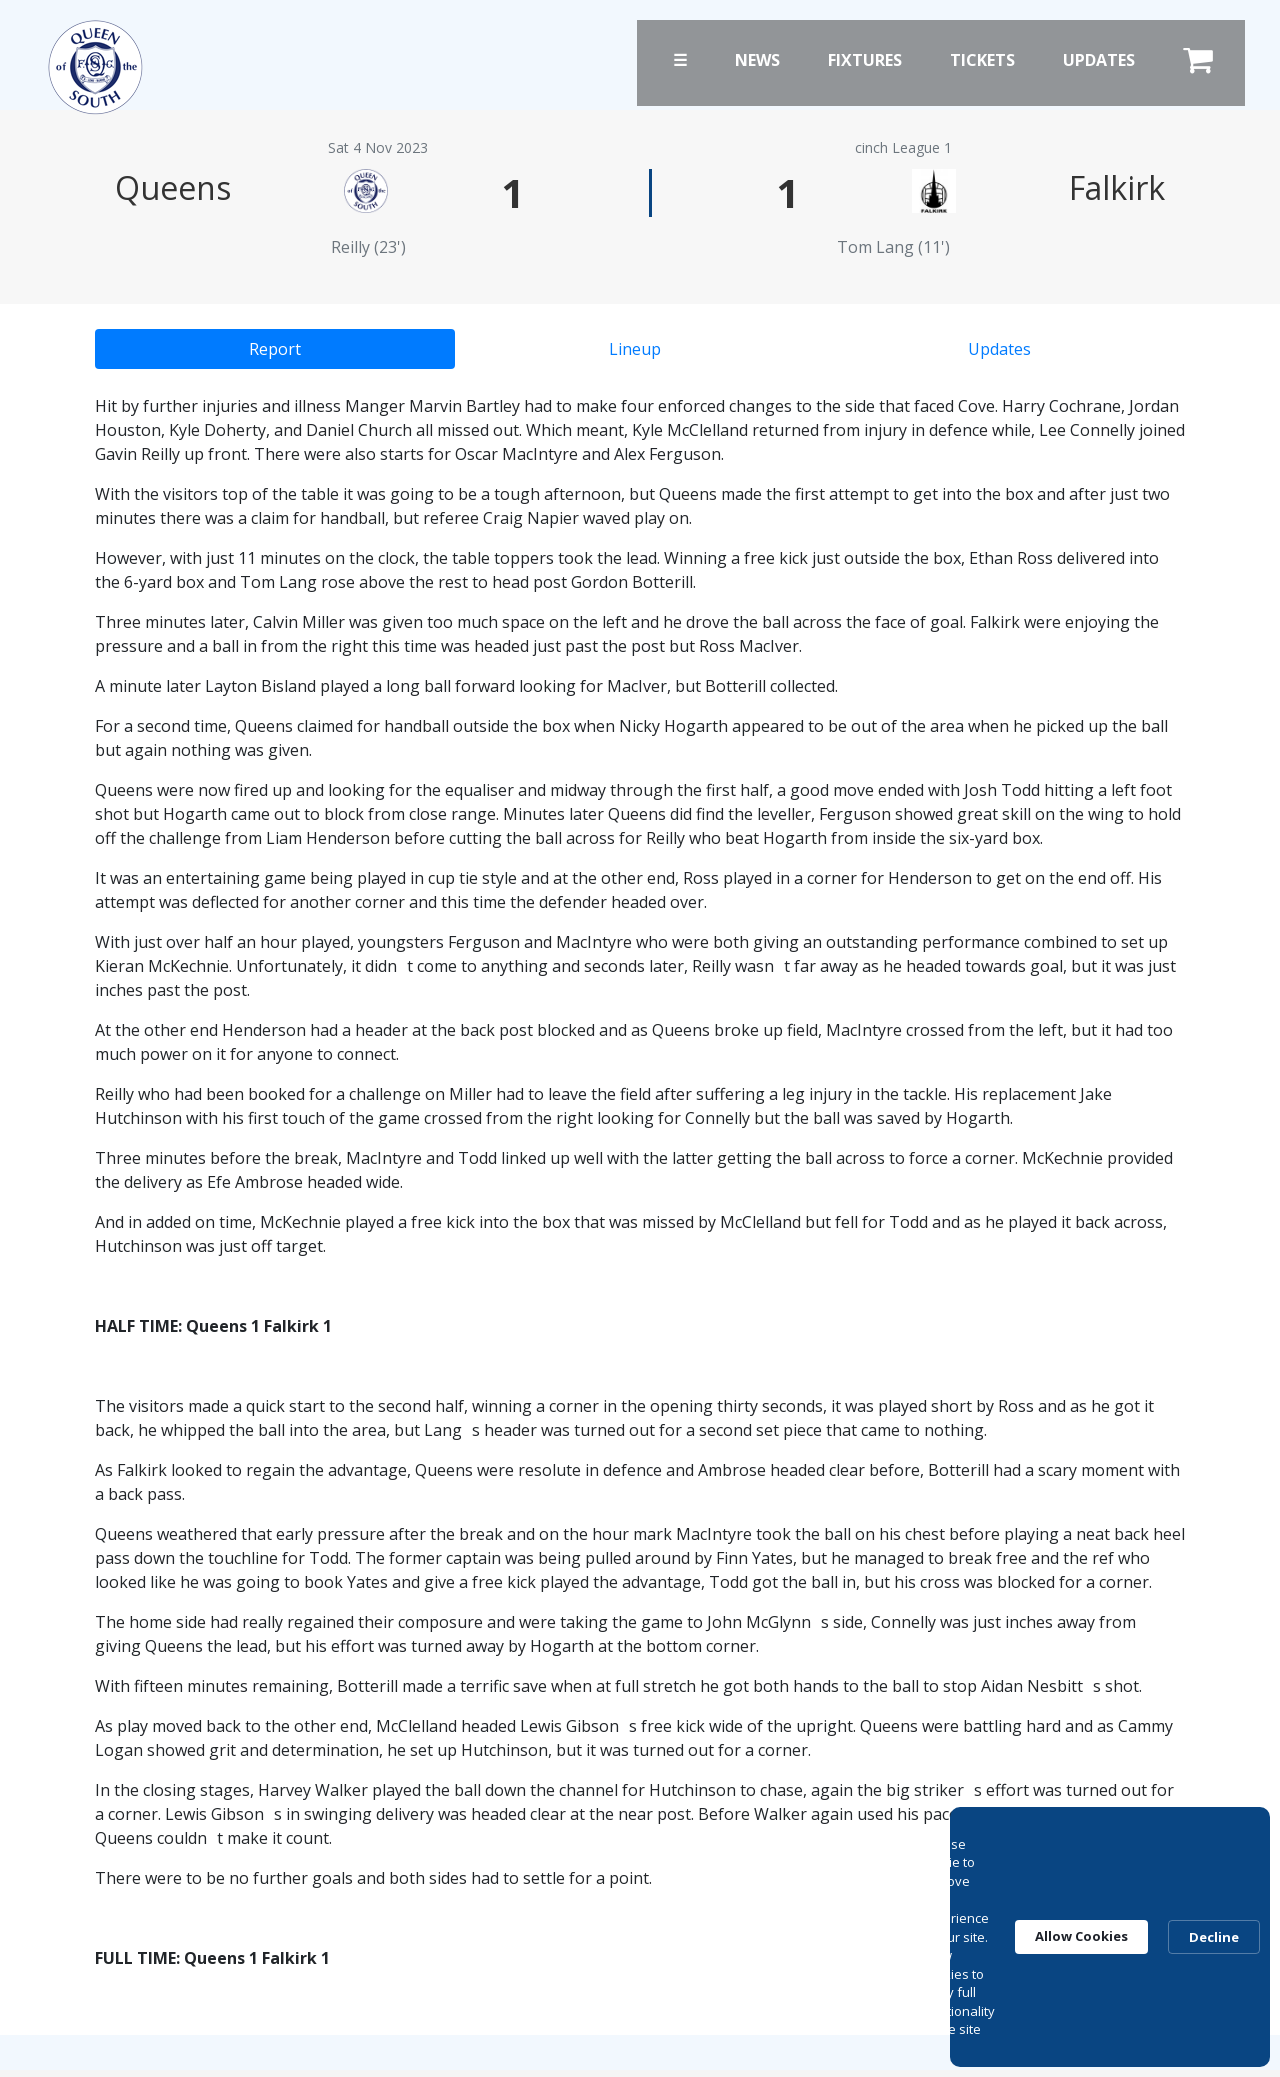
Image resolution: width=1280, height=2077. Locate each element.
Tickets (982, 60)
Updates (1099, 60)
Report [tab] (275, 349)
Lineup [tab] (635, 349)
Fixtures (865, 60)
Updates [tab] (999, 349)
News (757, 60)
